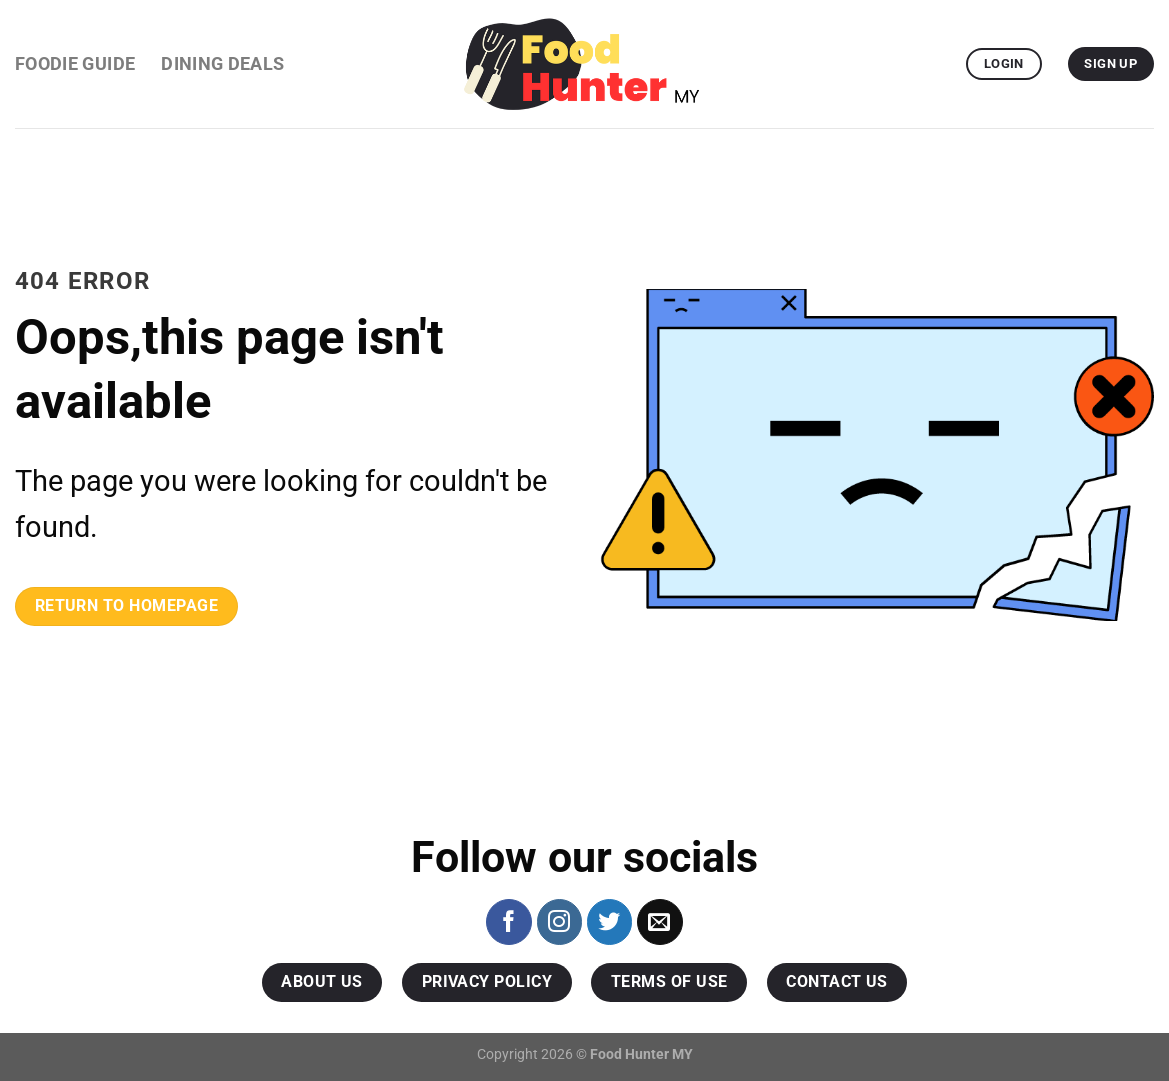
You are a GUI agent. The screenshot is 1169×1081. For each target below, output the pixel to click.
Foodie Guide (75, 64)
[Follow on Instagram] (560, 922)
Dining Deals (222, 64)
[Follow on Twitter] (610, 922)
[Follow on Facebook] (509, 922)
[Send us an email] (660, 922)
